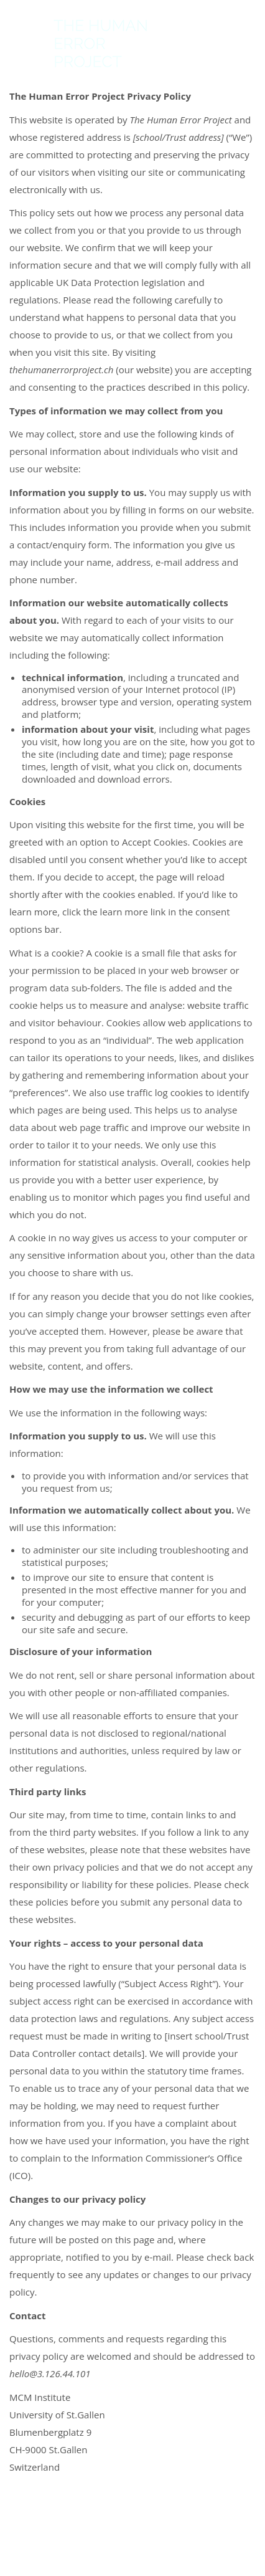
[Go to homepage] (80, 43)
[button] (248, 43)
